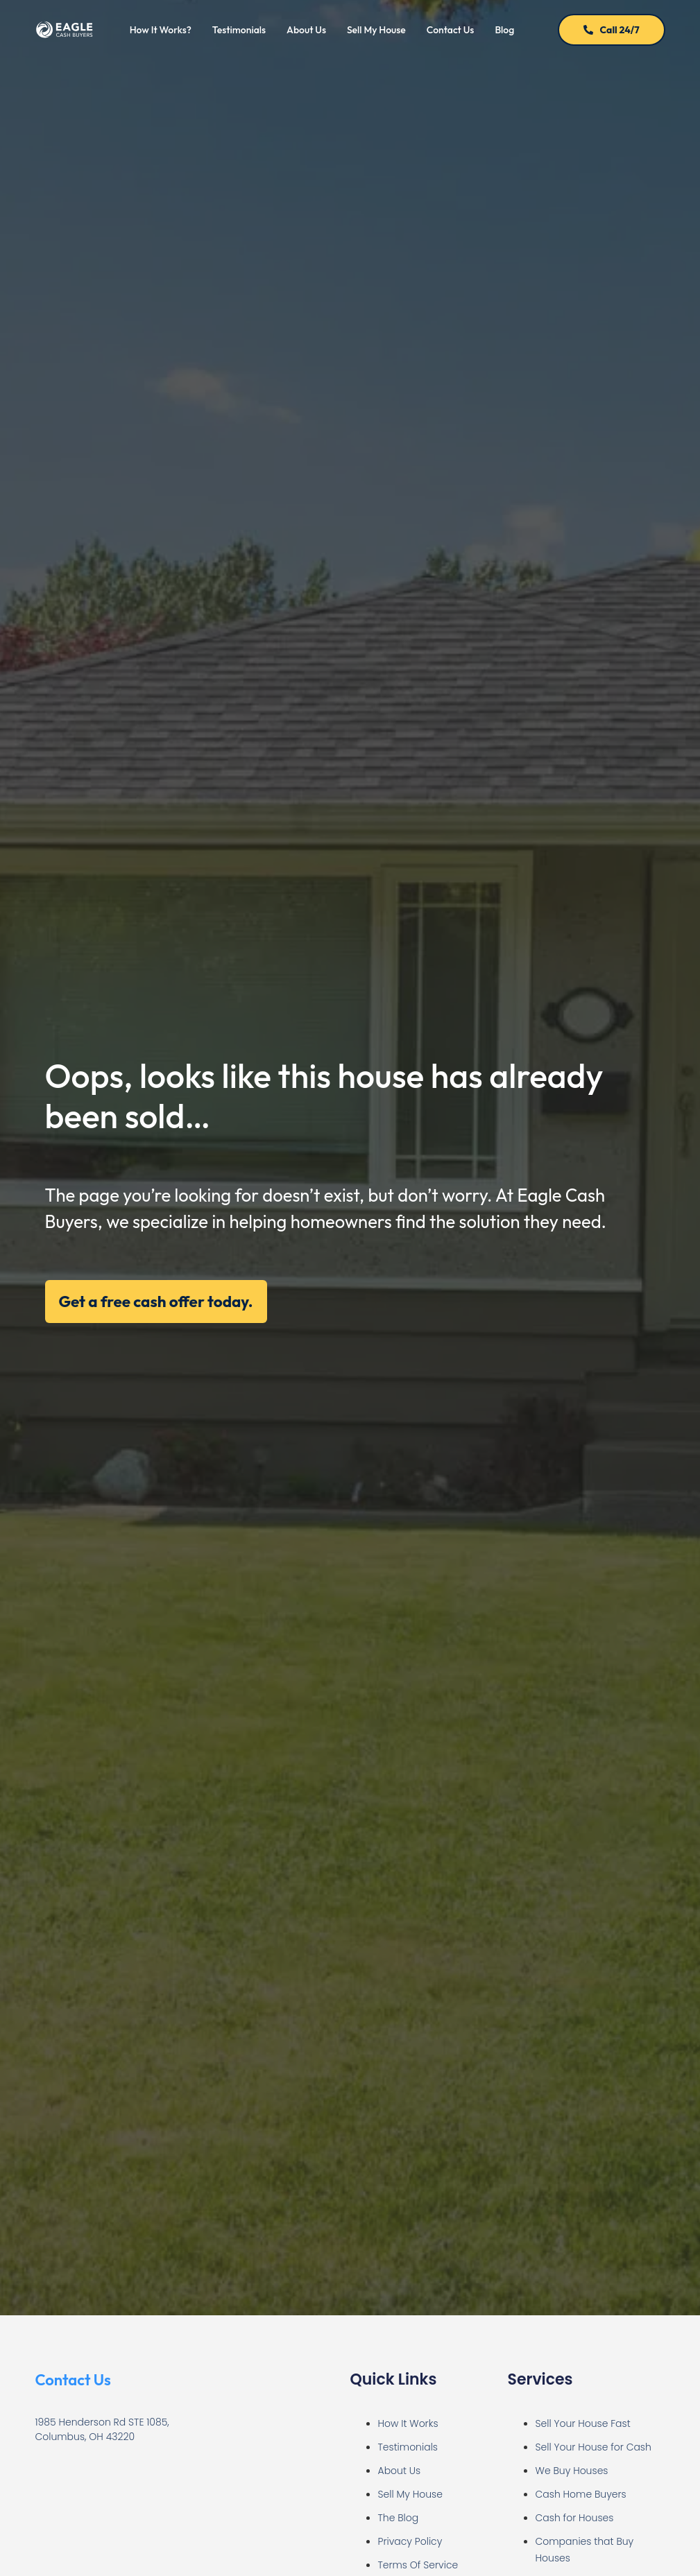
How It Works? (160, 30)
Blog (504, 30)
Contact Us (451, 30)
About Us (306, 30)
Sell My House (376, 30)
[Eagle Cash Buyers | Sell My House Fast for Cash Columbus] (145, 2509)
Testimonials (239, 30)
